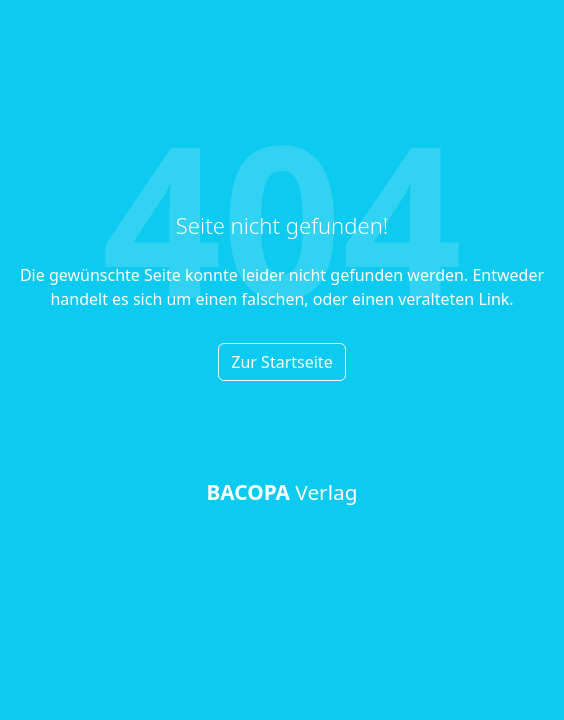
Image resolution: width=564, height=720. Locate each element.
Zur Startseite (281, 362)
